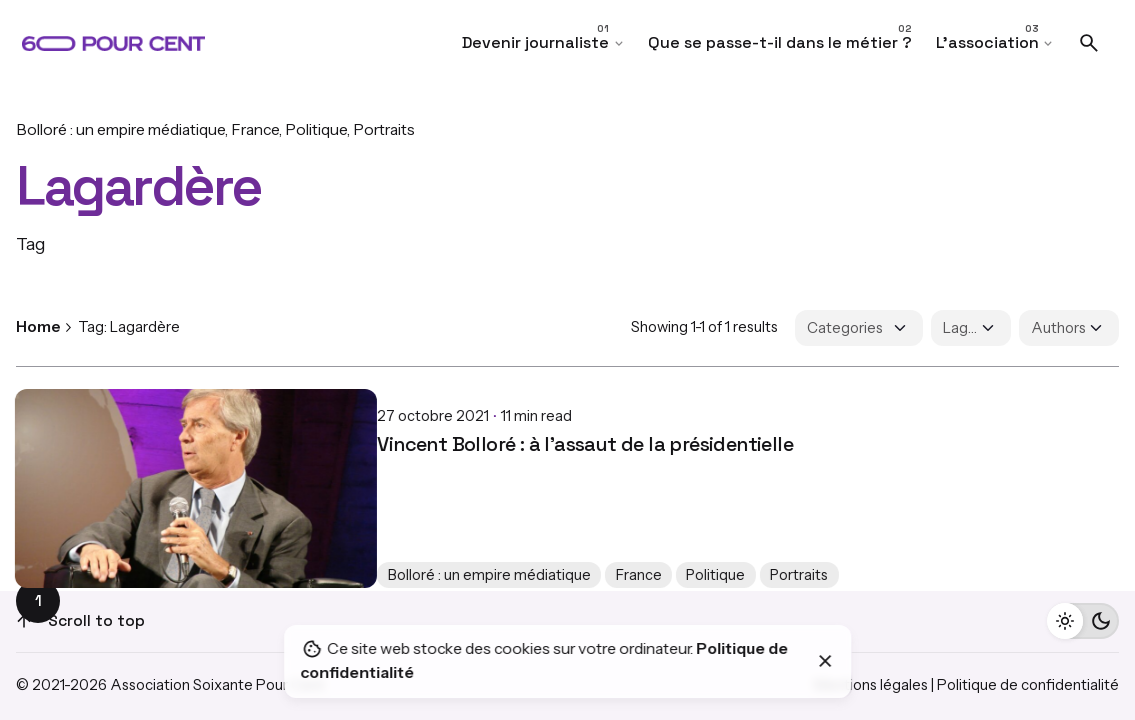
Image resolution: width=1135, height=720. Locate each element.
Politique (316, 129)
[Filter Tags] (971, 328)
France (255, 129)
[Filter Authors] (1069, 328)
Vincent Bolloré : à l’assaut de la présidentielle (224, 428)
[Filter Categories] (859, 328)
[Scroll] (24, 621)
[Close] (826, 661)
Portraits (384, 129)
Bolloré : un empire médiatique (120, 129)
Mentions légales (871, 685)
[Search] (1089, 43)
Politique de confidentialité (1028, 685)
